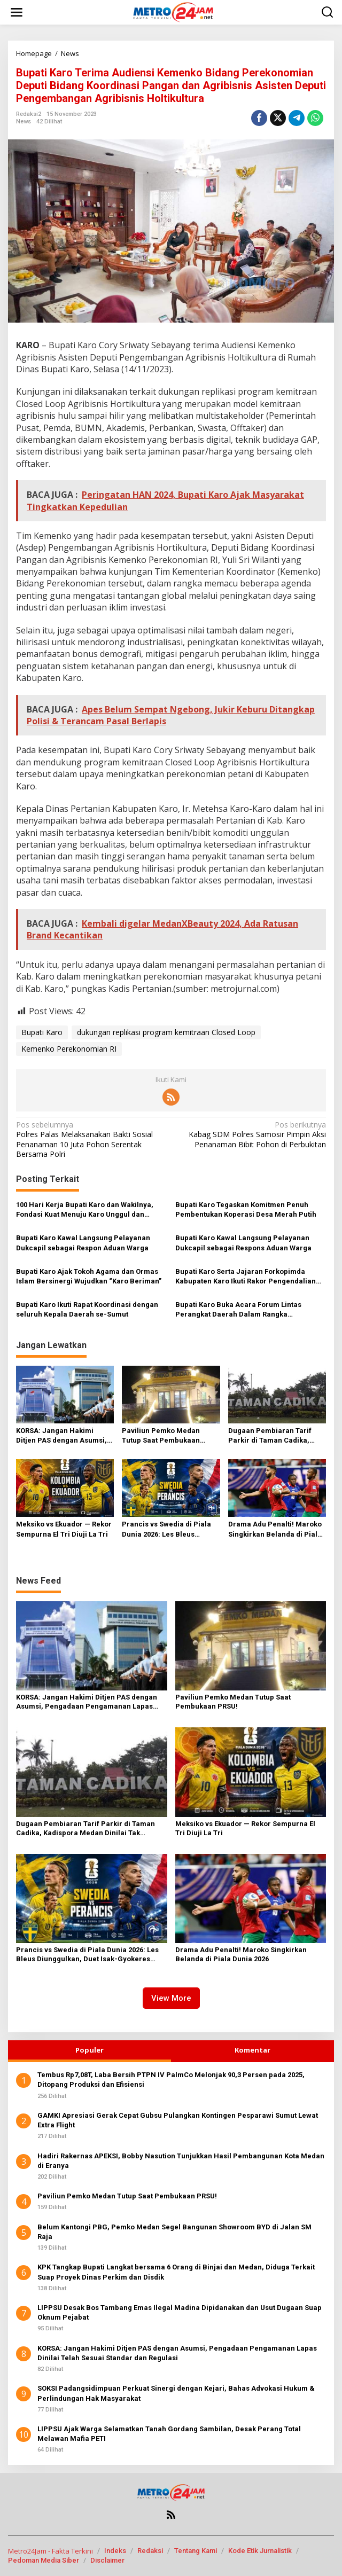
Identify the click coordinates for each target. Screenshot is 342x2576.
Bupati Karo (42, 1032)
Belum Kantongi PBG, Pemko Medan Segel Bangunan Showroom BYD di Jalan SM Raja (174, 2232)
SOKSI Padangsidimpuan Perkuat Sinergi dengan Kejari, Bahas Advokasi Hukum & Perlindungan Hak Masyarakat (176, 2393)
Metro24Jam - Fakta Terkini (50, 2551)
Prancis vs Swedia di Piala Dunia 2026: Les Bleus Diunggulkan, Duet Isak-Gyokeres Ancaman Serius (167, 1529)
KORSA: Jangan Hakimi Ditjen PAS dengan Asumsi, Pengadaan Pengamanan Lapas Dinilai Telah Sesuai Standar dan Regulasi (61, 1436)
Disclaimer (107, 2560)
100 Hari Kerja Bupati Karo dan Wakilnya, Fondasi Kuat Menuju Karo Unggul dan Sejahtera (84, 1210)
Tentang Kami (195, 2551)
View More (171, 1998)
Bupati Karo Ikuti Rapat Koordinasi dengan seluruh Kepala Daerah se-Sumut (87, 1309)
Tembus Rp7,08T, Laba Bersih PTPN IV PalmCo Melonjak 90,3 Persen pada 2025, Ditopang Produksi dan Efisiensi (171, 2079)
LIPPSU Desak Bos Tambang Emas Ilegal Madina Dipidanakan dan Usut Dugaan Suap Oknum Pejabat (179, 2312)
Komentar (252, 2050)
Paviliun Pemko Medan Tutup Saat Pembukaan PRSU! (161, 1436)
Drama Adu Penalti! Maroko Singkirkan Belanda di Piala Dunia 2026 (275, 1529)
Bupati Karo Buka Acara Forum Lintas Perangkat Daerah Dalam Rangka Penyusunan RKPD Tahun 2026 (238, 1310)
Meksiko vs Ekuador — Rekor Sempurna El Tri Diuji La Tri (64, 1529)
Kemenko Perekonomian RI (68, 1049)
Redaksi (150, 2551)
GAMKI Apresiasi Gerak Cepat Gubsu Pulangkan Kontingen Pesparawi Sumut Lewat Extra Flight (177, 2120)
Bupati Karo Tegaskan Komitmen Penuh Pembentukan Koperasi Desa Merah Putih (245, 1209)
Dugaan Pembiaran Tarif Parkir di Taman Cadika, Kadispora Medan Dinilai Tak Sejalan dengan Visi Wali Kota (276, 1436)
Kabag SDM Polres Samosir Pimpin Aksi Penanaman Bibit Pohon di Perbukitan (251, 1134)
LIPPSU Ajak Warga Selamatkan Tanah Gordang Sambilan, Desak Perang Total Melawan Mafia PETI (169, 2433)
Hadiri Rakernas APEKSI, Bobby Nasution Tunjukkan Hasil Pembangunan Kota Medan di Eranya (180, 2161)
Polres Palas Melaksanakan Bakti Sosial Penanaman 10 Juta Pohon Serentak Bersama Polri (90, 1139)
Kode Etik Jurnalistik (260, 2551)
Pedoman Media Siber (43, 2560)
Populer (89, 2050)
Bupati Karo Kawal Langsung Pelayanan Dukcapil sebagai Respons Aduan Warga (243, 1242)
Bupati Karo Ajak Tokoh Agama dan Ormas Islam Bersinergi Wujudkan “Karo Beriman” (88, 1276)
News (23, 121)
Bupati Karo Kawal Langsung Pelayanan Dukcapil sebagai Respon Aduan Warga (83, 1242)
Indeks (115, 2551)
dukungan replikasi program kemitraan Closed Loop (166, 1032)
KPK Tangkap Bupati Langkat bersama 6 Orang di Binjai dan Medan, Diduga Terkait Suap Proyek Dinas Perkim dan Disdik (176, 2272)
